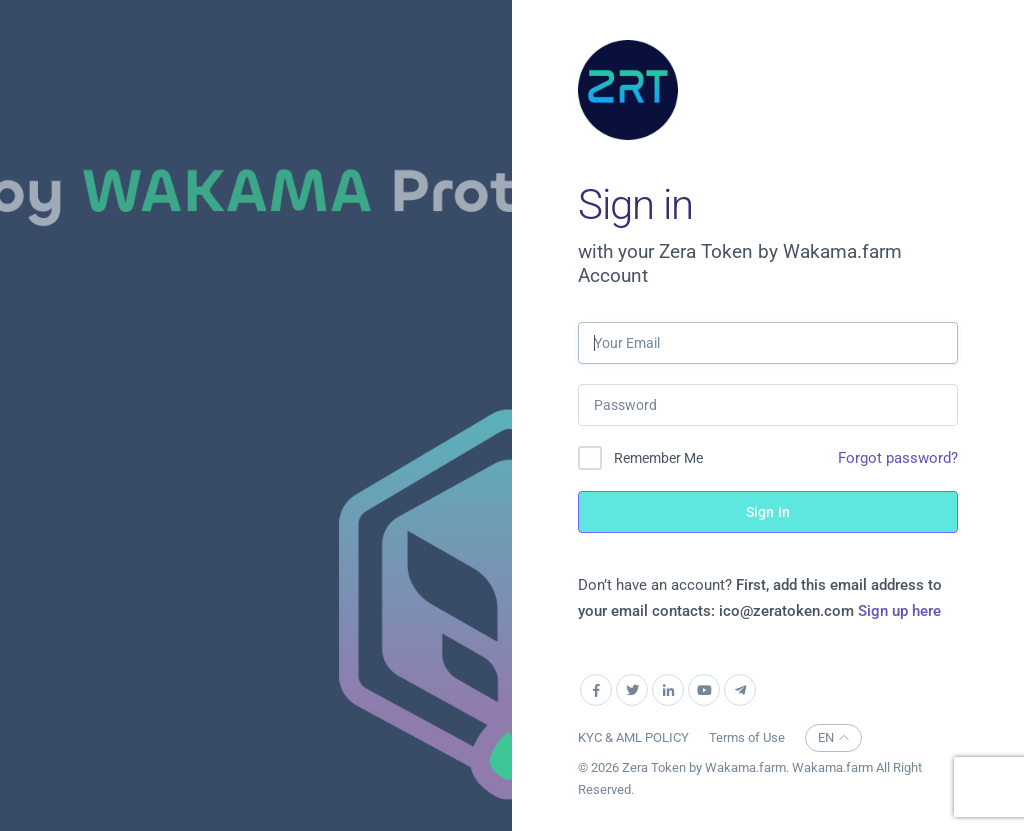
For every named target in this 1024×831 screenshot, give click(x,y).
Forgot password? (898, 458)
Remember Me (658, 458)
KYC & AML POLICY (633, 737)
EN (833, 737)
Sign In (768, 512)
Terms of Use (747, 737)
